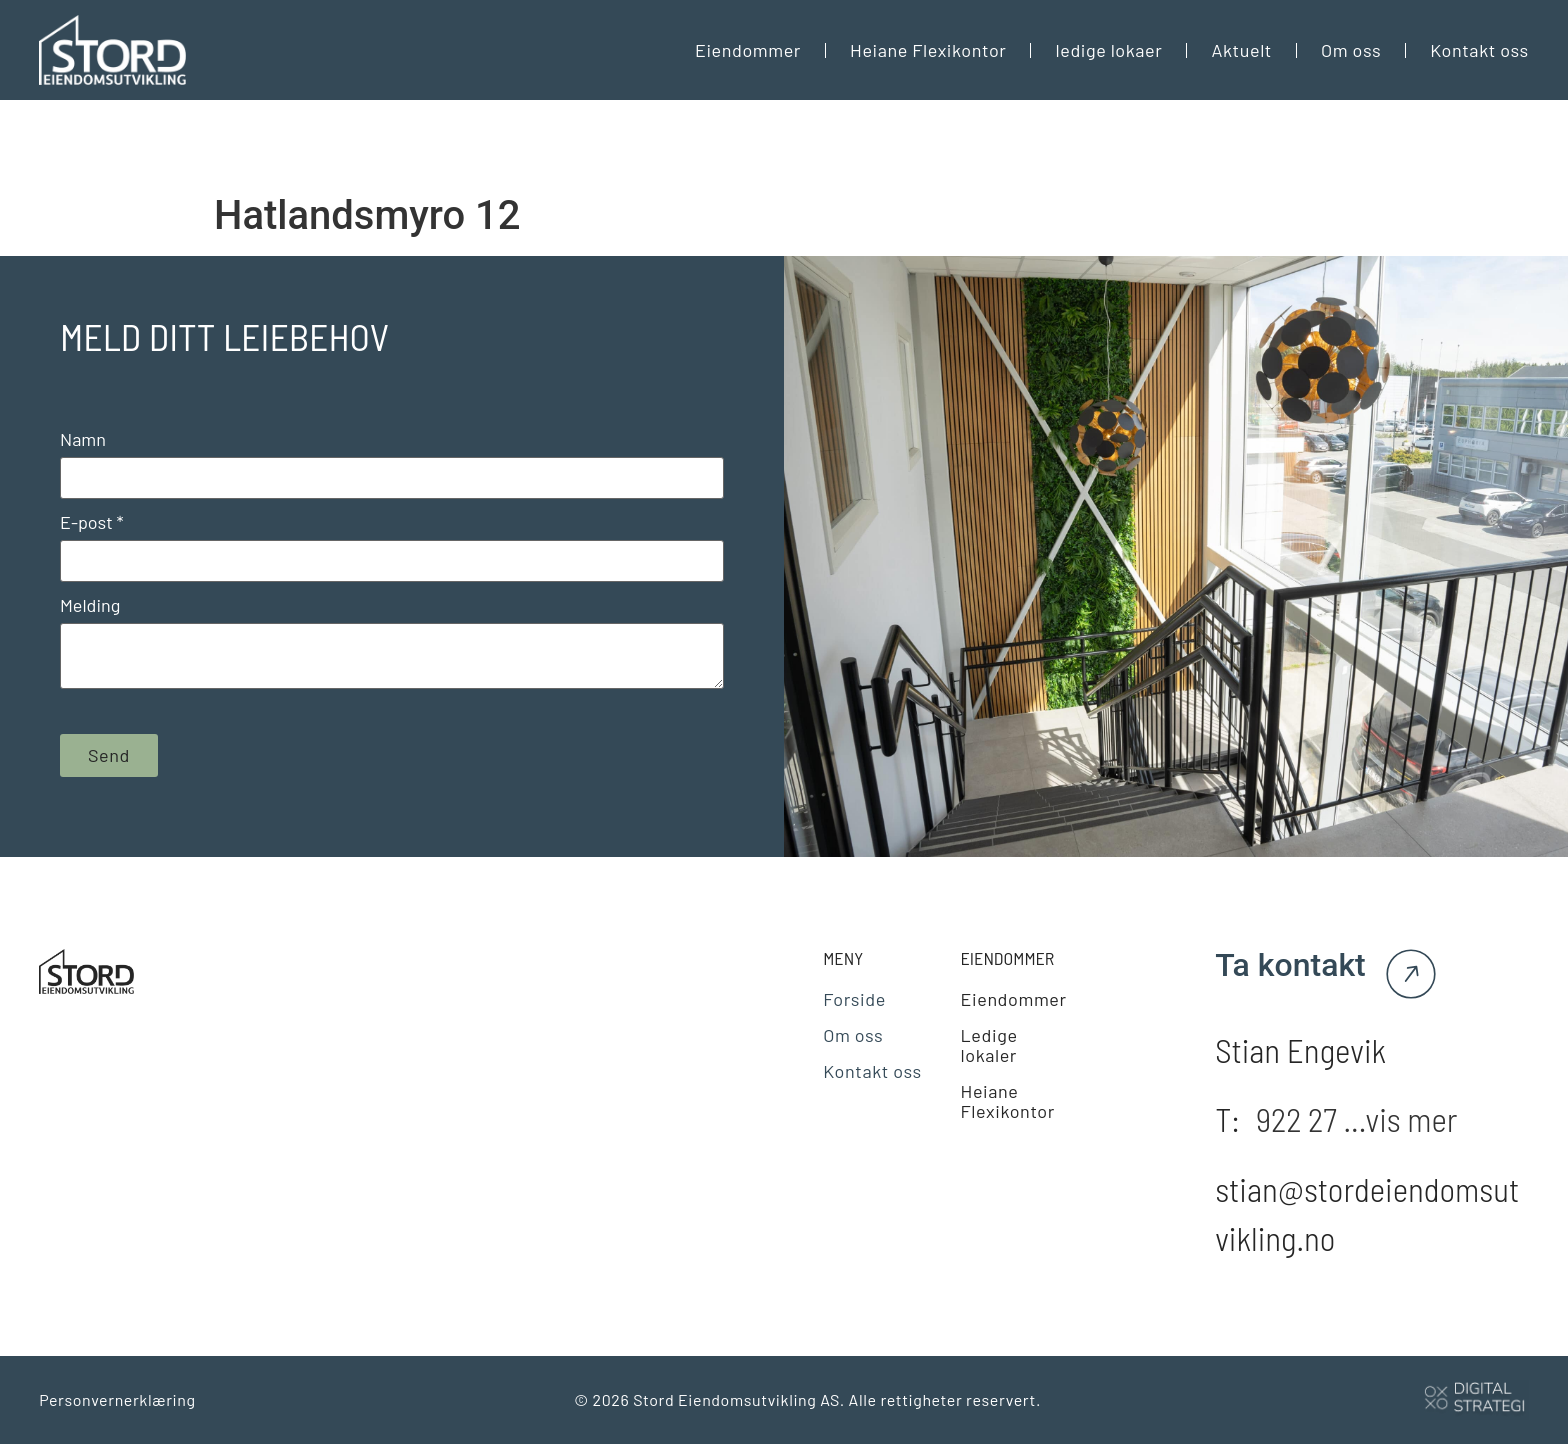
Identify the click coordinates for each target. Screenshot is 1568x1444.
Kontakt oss (1479, 50)
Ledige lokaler (989, 1045)
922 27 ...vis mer (1356, 1119)
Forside (854, 999)
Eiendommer (748, 50)
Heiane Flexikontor (928, 50)
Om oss (1351, 50)
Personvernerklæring (117, 1399)
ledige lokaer (1108, 50)
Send (109, 755)
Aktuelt (1241, 50)
